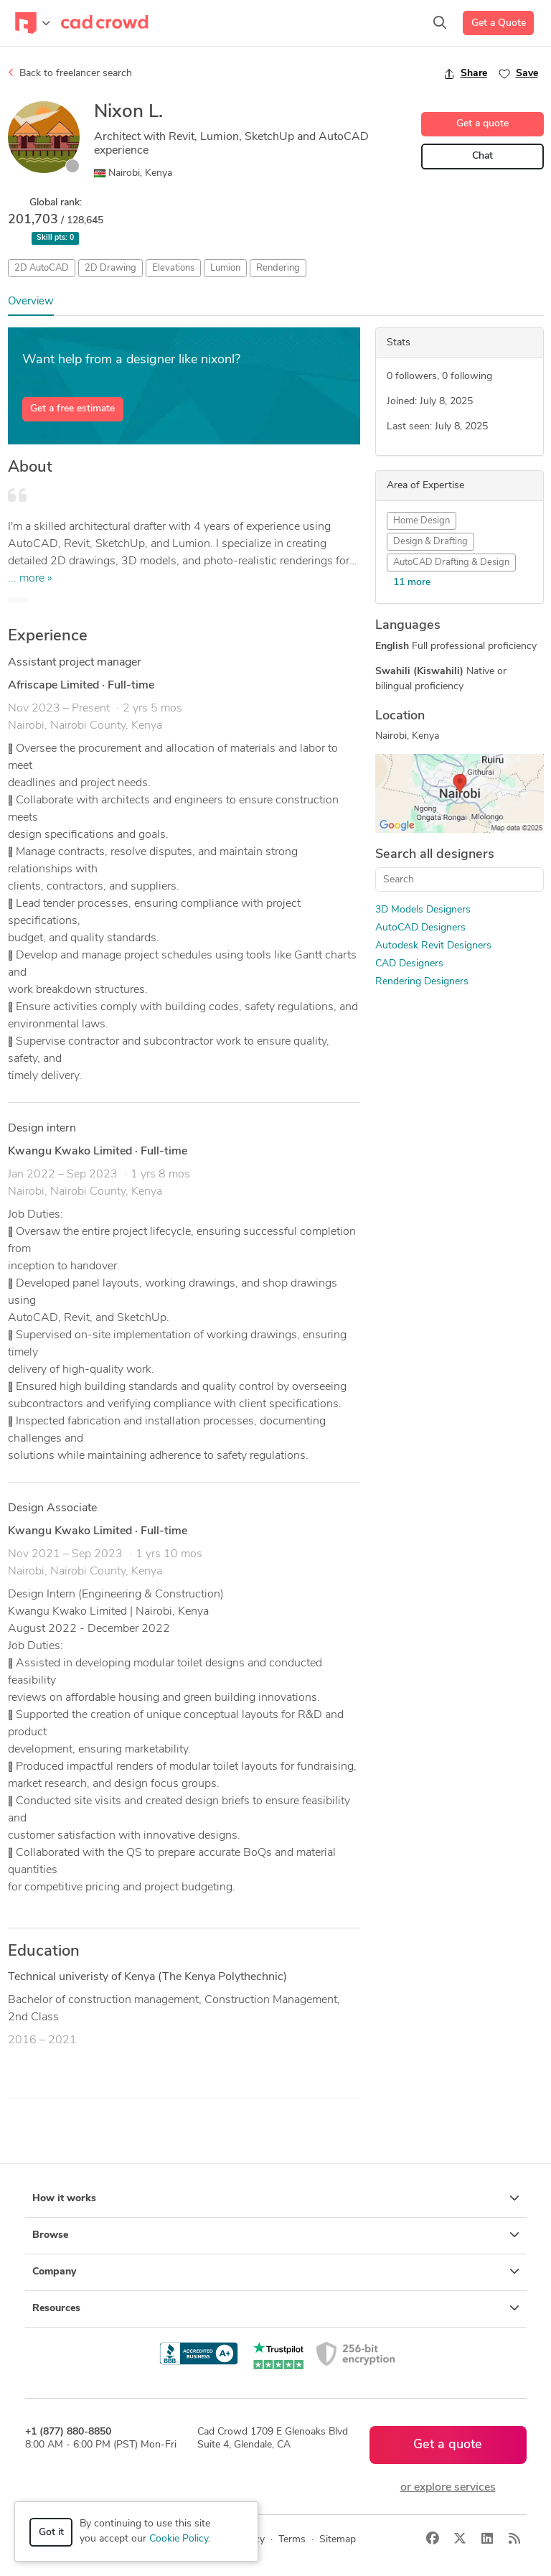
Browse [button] (275, 2235)
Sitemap (337, 2539)
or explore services (448, 2487)
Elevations (173, 268)
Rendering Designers (421, 981)
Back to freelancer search (70, 73)
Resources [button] (275, 2308)
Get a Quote (498, 23)
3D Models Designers (423, 910)
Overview (31, 302)
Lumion (225, 268)
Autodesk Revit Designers (433, 946)
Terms (292, 2539)
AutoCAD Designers (420, 928)
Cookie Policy (178, 2539)
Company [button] (275, 2271)
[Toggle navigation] (32, 23)
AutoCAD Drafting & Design (451, 562)
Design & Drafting (430, 541)
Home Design (421, 521)
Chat (482, 156)
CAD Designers (409, 963)
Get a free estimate (72, 408)
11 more (411, 582)
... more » (30, 578)
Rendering (278, 268)
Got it (51, 2532)
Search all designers (434, 855)
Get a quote (482, 123)
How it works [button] (275, 2198)
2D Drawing (110, 268)
